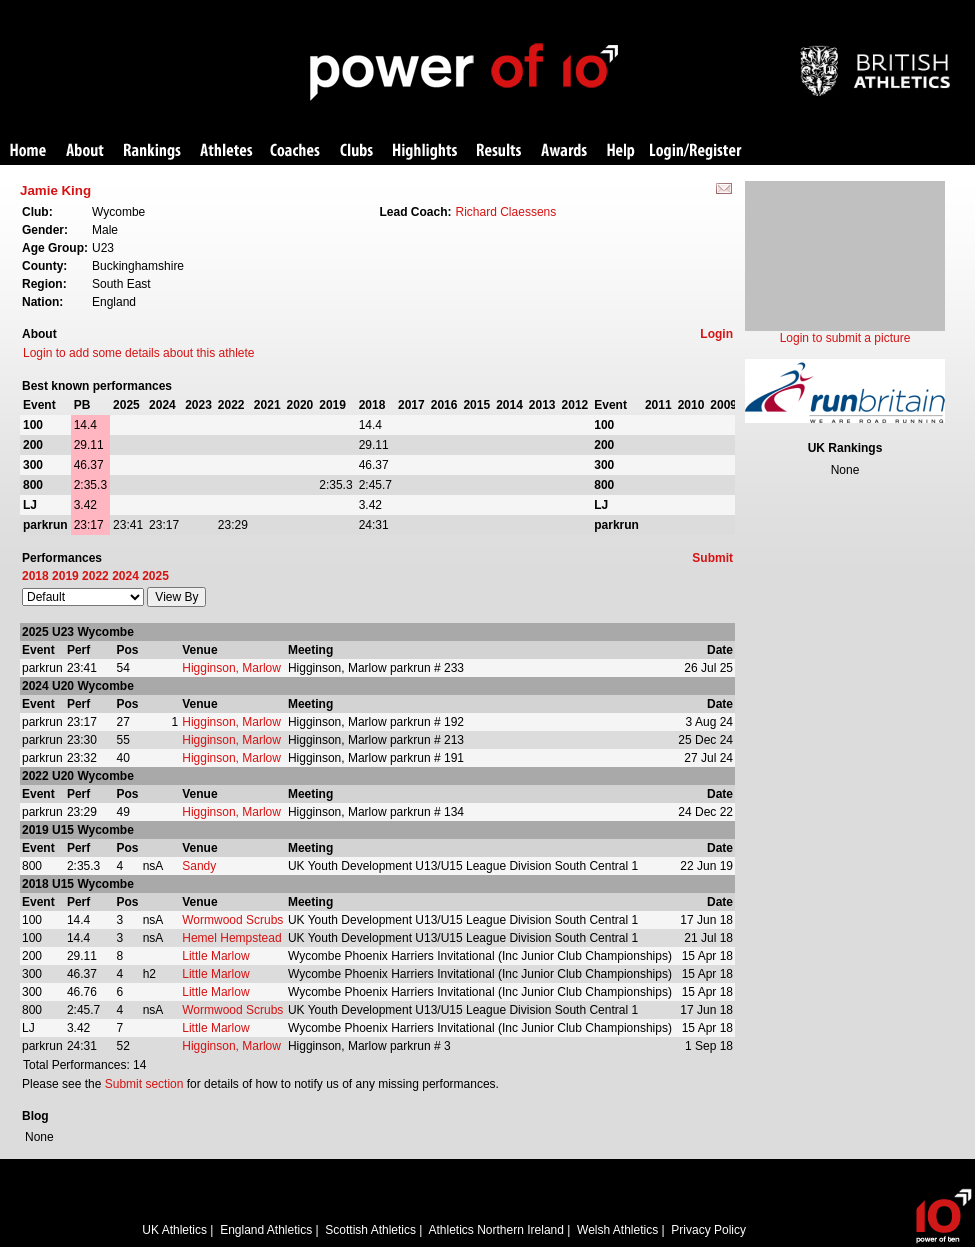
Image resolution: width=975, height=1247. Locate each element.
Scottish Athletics (370, 1230)
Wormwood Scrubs (232, 920)
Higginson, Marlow (231, 668)
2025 (155, 576)
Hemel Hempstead (231, 938)
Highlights (425, 151)
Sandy (199, 866)
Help (621, 151)
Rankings (152, 151)
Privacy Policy (708, 1230)
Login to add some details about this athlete (139, 353)
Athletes (226, 151)
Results (499, 151)
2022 (95, 576)
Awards (564, 151)
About (85, 151)
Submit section (144, 1084)
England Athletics (266, 1230)
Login (716, 334)
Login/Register (696, 151)
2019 (65, 576)
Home (28, 151)
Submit (712, 558)
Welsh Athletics (617, 1230)
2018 (35, 576)
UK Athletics (174, 1230)
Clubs (356, 151)
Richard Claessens (506, 212)
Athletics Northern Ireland (496, 1230)
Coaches (295, 151)
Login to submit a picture (845, 338)
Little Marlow (215, 956)
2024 (125, 576)
